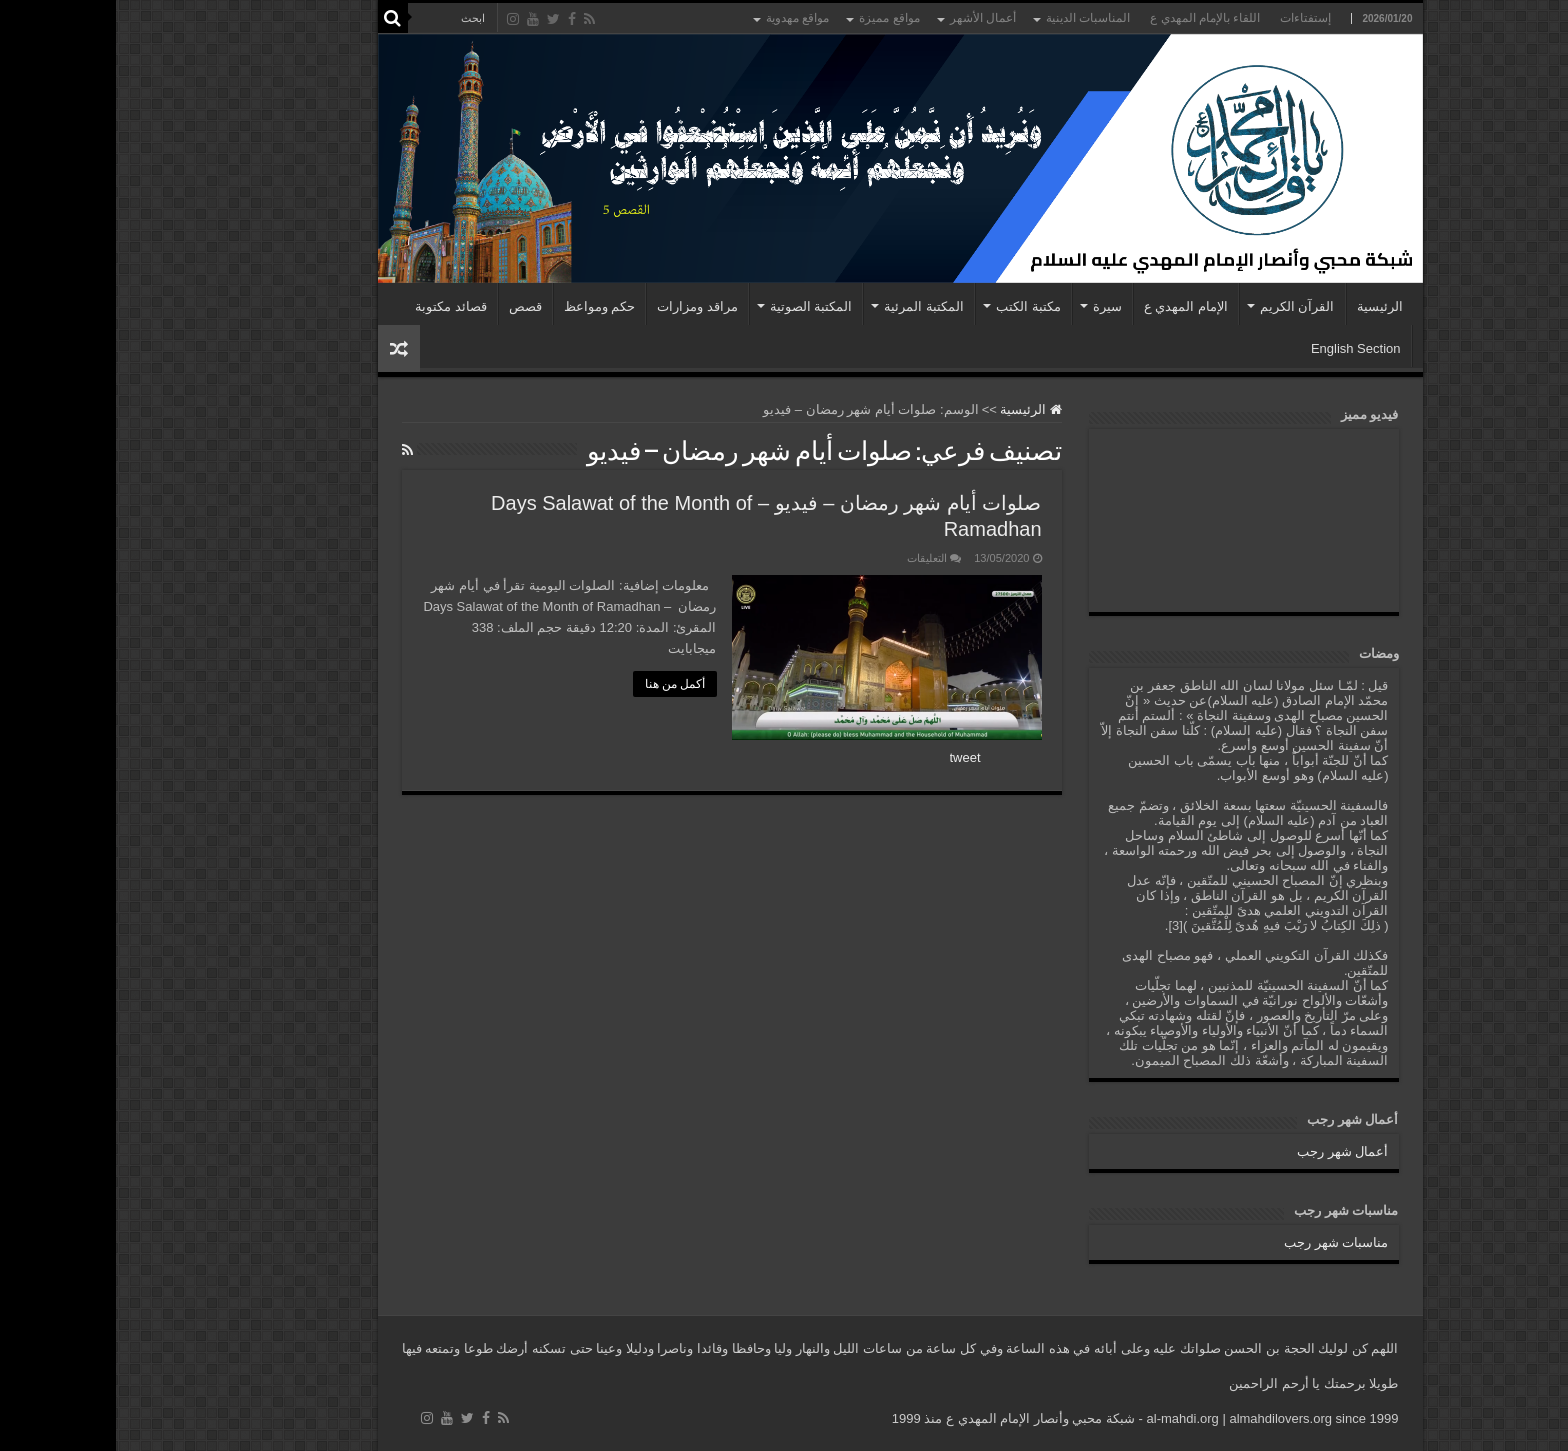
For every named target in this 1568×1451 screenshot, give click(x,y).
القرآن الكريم (1181, 306)
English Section (1240, 348)
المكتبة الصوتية (695, 306)
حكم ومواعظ (484, 306)
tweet (849, 757)
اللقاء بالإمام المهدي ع (1089, 18)
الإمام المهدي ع (1070, 306)
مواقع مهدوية (681, 18)
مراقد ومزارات (581, 306)
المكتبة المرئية (808, 306)
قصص (409, 306)
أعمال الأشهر (867, 18)
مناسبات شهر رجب (1220, 1242)
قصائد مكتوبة (335, 306)
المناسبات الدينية (972, 18)
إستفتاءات (1189, 18)
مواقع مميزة (773, 18)
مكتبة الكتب (912, 306)
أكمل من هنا (559, 684)
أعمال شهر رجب (1226, 1151)
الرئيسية (1264, 306)
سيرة (991, 306)
